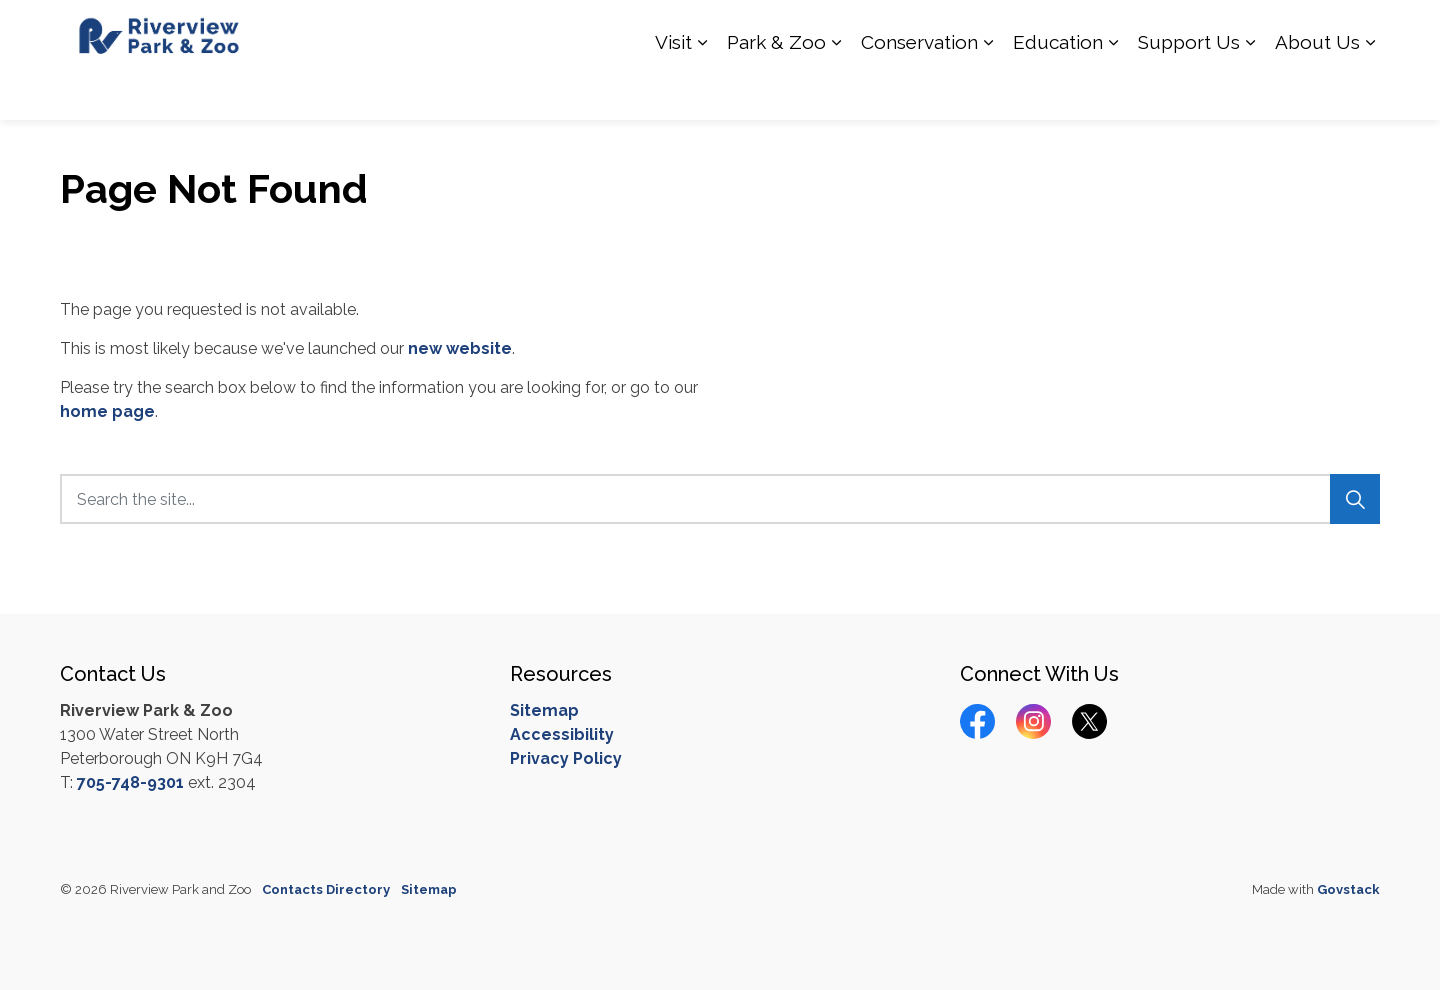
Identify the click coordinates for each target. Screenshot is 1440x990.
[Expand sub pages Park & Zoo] (836, 90)
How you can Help (883, 30)
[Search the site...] (720, 499)
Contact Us (1143, 30)
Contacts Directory (326, 889)
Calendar (1228, 30)
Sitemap (544, 710)
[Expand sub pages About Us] (1370, 90)
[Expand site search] (1360, 30)
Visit (673, 90)
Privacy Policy (566, 758)
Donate (1300, 30)
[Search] (1355, 499)
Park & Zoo (776, 90)
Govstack (1348, 889)
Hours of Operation (1026, 30)
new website (460, 348)
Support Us (1189, 90)
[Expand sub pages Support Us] (1250, 90)
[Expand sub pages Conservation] (988, 90)
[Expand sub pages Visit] (702, 90)
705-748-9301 (130, 782)
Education (1058, 90)
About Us (1317, 90)
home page (107, 411)
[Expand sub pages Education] (1113, 90)
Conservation (919, 90)
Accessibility (562, 734)
